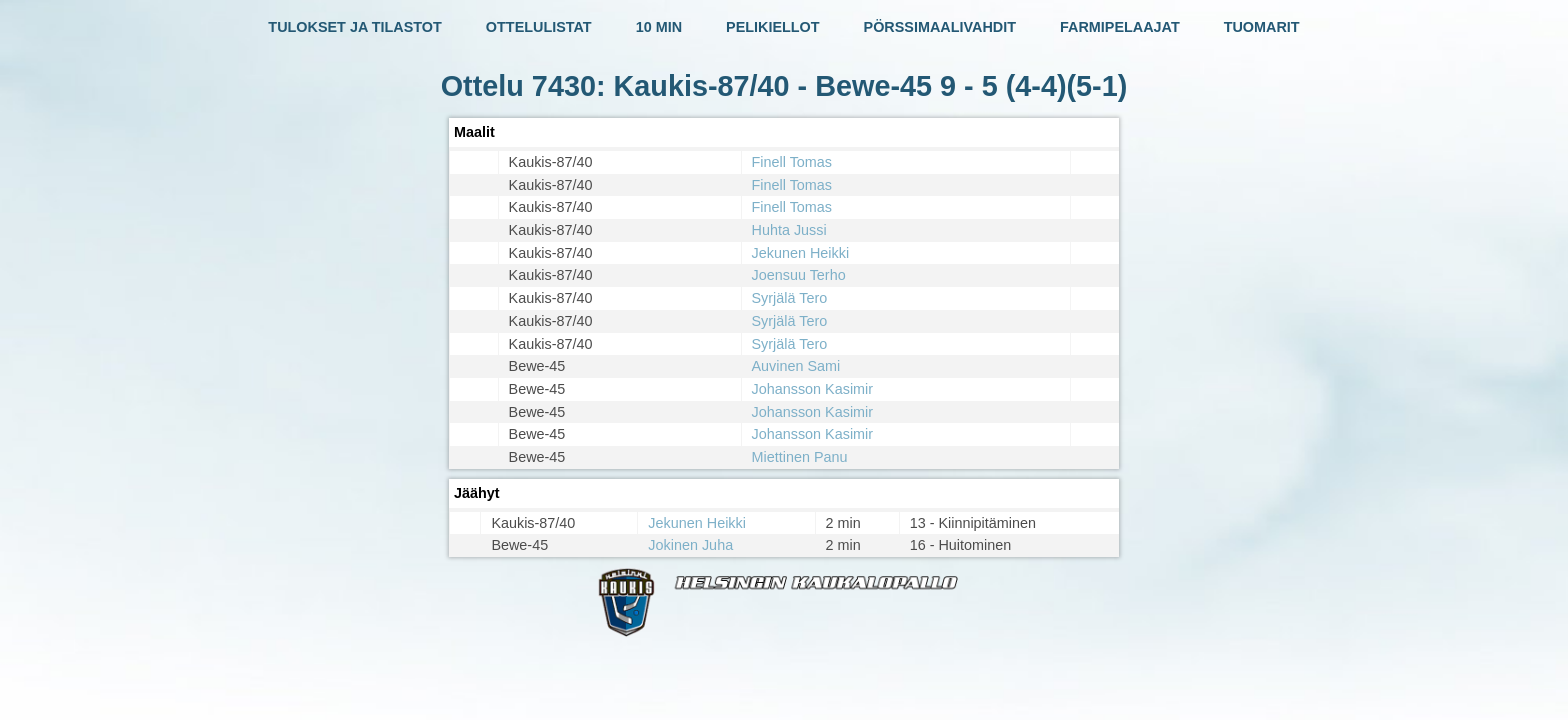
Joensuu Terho (799, 275)
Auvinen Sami (796, 366)
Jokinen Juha (690, 545)
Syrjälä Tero (790, 298)
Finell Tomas (792, 162)
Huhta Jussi (789, 230)
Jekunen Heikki (801, 253)
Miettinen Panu (800, 457)
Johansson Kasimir (813, 389)
